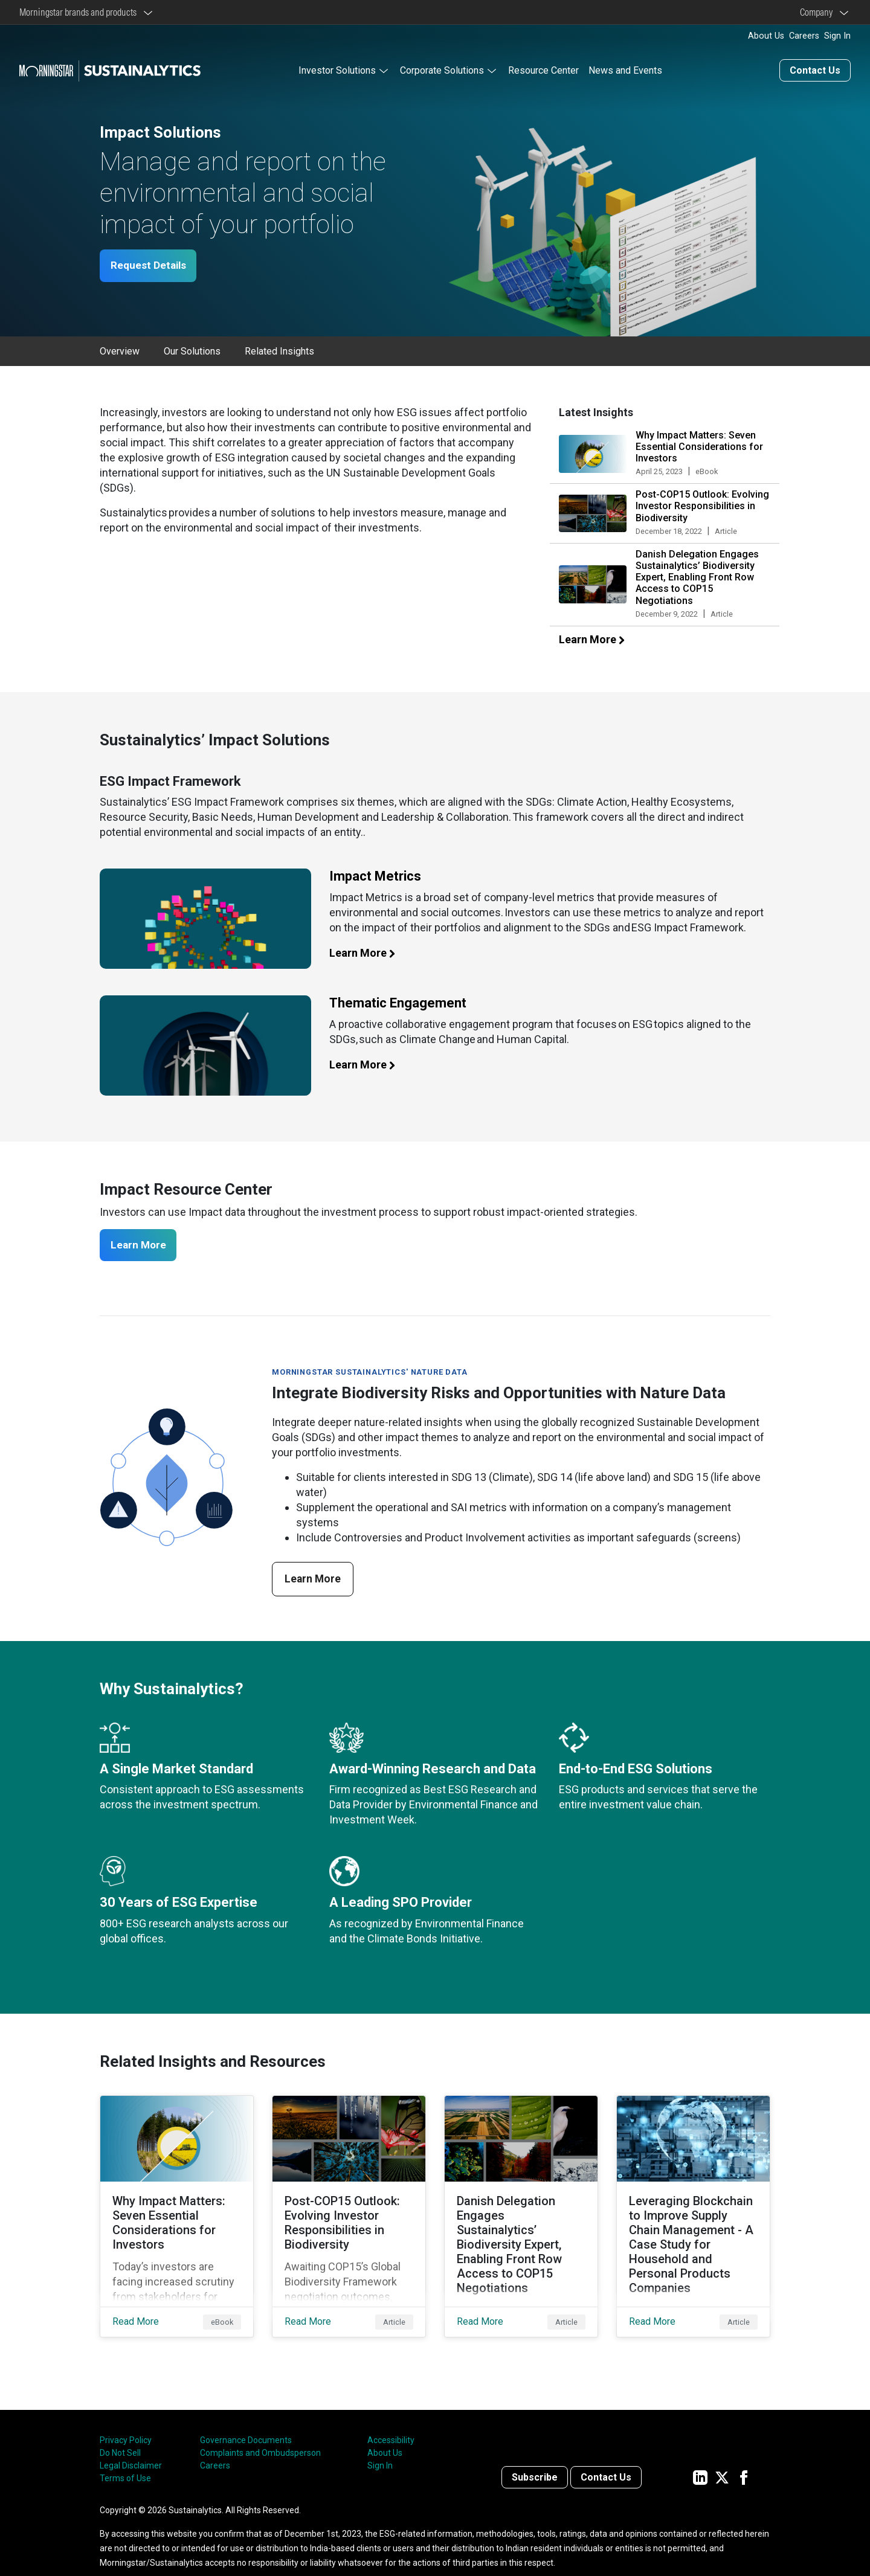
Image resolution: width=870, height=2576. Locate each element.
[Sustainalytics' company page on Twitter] (722, 2458)
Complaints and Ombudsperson (260, 2434)
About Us (766, 36)
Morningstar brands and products (79, 12)
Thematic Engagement (397, 1002)
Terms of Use (125, 2460)
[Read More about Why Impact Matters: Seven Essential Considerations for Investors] (176, 2207)
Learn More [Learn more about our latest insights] (598, 638)
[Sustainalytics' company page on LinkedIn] (700, 2458)
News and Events (625, 69)
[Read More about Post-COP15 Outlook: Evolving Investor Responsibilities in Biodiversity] (348, 2207)
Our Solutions (192, 350)
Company (818, 12)
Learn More (141, 1245)
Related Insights (279, 350)
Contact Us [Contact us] (815, 69)
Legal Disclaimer (131, 2447)
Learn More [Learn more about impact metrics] (368, 952)
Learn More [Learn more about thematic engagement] (368, 1064)
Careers (804, 36)
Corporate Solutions (442, 69)
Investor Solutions (337, 69)
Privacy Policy (126, 2422)
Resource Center (543, 69)
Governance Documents (246, 2422)
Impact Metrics (375, 875)
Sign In (837, 36)
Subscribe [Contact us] (535, 2458)
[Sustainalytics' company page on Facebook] (743, 2458)
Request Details (152, 265)
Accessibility (390, 2422)
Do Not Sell (120, 2434)
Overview (120, 350)
